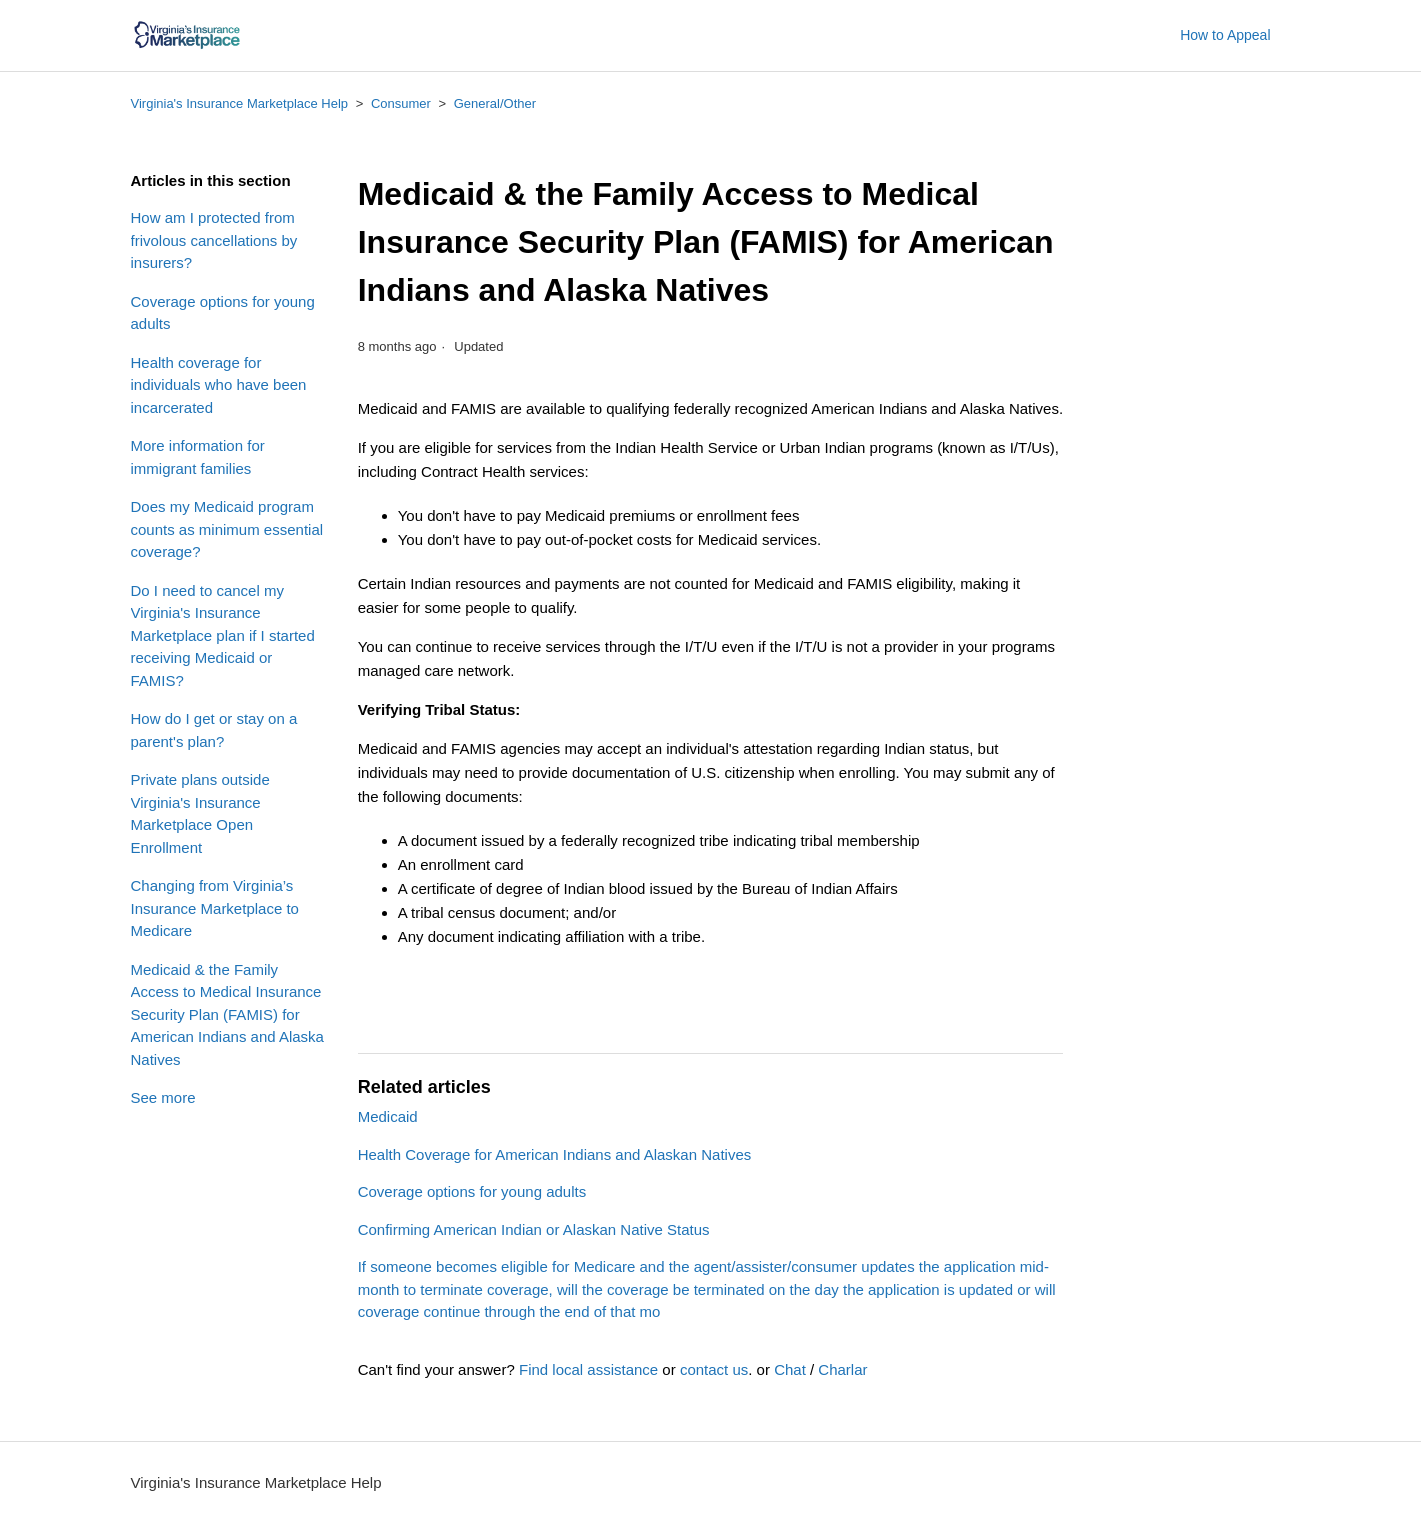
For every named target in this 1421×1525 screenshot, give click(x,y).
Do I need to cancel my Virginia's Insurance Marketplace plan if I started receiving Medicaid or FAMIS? (223, 635)
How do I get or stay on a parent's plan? (214, 730)
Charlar (842, 1369)
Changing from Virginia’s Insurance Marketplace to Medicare (215, 908)
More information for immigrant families (198, 457)
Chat (790, 1369)
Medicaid (388, 1116)
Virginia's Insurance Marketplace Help (240, 103)
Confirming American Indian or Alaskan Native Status (534, 1229)
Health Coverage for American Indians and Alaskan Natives (555, 1154)
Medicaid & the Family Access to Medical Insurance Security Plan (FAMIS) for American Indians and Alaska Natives (227, 1014)
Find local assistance (588, 1369)
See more (163, 1097)
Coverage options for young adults (223, 313)
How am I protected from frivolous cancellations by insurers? (214, 240)
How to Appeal (1225, 35)
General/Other (495, 103)
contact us (714, 1369)
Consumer (401, 103)
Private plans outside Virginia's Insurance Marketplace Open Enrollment (200, 813)
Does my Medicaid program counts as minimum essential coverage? (227, 529)
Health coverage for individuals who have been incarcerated (219, 385)
